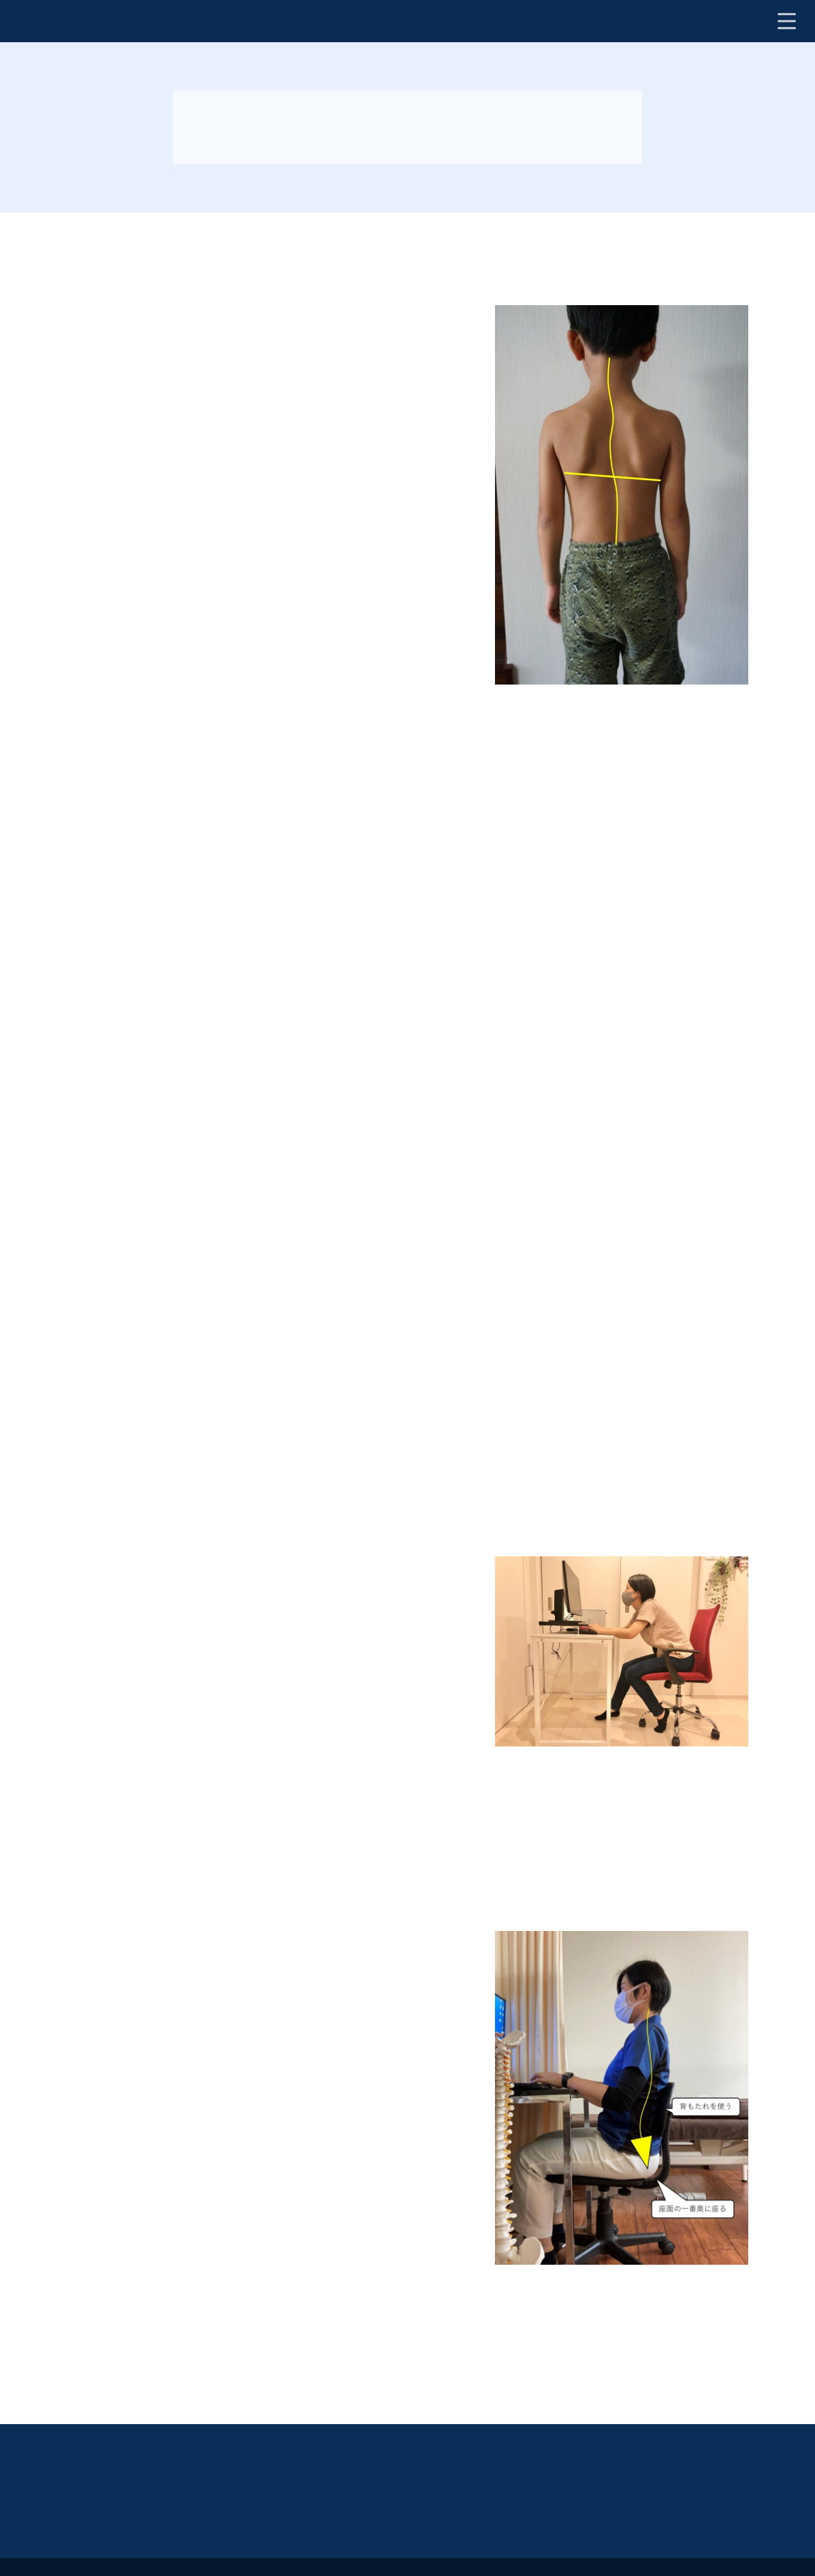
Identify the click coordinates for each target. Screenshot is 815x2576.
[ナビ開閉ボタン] (786, 21)
